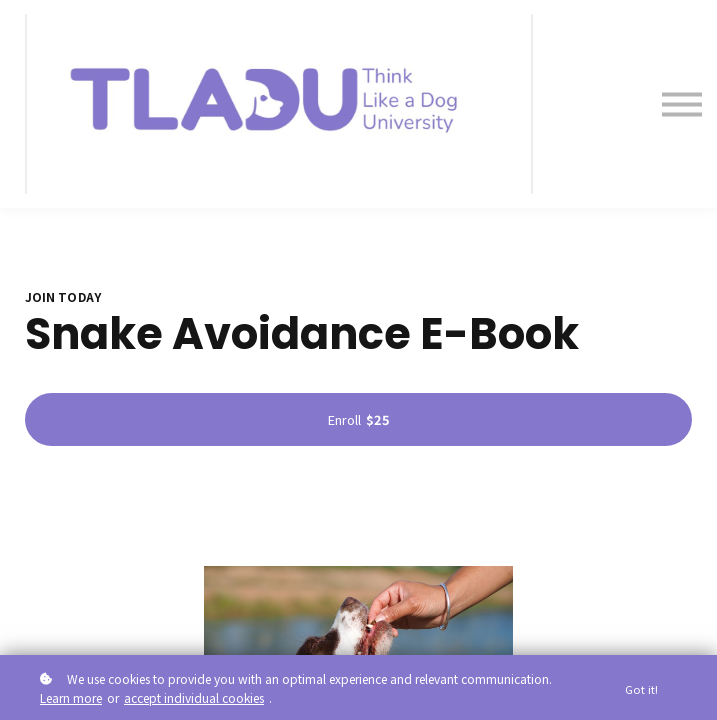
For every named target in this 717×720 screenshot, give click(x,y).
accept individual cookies (194, 697)
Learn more (71, 697)
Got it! (641, 689)
